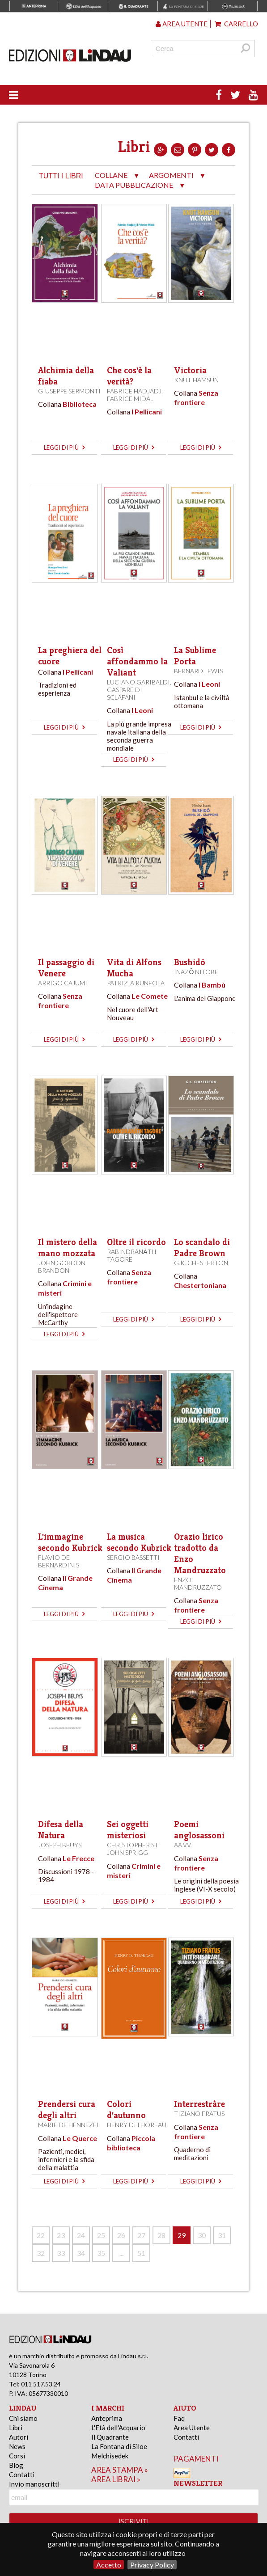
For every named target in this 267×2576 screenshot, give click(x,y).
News (17, 2446)
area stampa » (119, 2470)
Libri (15, 2428)
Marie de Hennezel (69, 2124)
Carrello (236, 24)
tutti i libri (61, 176)
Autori (18, 2437)
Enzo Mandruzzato (198, 1583)
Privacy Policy (152, 2564)
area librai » (115, 2479)
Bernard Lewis (198, 671)
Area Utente (192, 2428)
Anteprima (106, 2418)
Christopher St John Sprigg (132, 1848)
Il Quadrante (110, 2437)
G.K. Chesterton (201, 1263)
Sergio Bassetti (133, 1557)
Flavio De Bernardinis (58, 1561)
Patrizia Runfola (136, 983)
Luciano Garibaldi (138, 682)
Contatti (21, 2474)
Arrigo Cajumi (62, 983)
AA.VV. (183, 1845)
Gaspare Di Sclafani (124, 693)
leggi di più (64, 447)
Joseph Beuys (59, 1845)
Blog (16, 2465)
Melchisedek (109, 2456)
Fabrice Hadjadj (134, 391)
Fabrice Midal (130, 398)
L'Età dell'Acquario (118, 2428)
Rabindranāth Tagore (131, 1255)
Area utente (182, 24)
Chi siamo (23, 2418)
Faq (179, 2418)
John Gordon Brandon (61, 1266)
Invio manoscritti (34, 2484)
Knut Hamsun (196, 380)
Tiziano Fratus (199, 2113)
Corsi (17, 2456)
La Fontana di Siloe (119, 2446)
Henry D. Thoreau (136, 2124)
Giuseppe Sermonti (69, 391)
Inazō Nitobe (196, 972)
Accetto (108, 2564)
